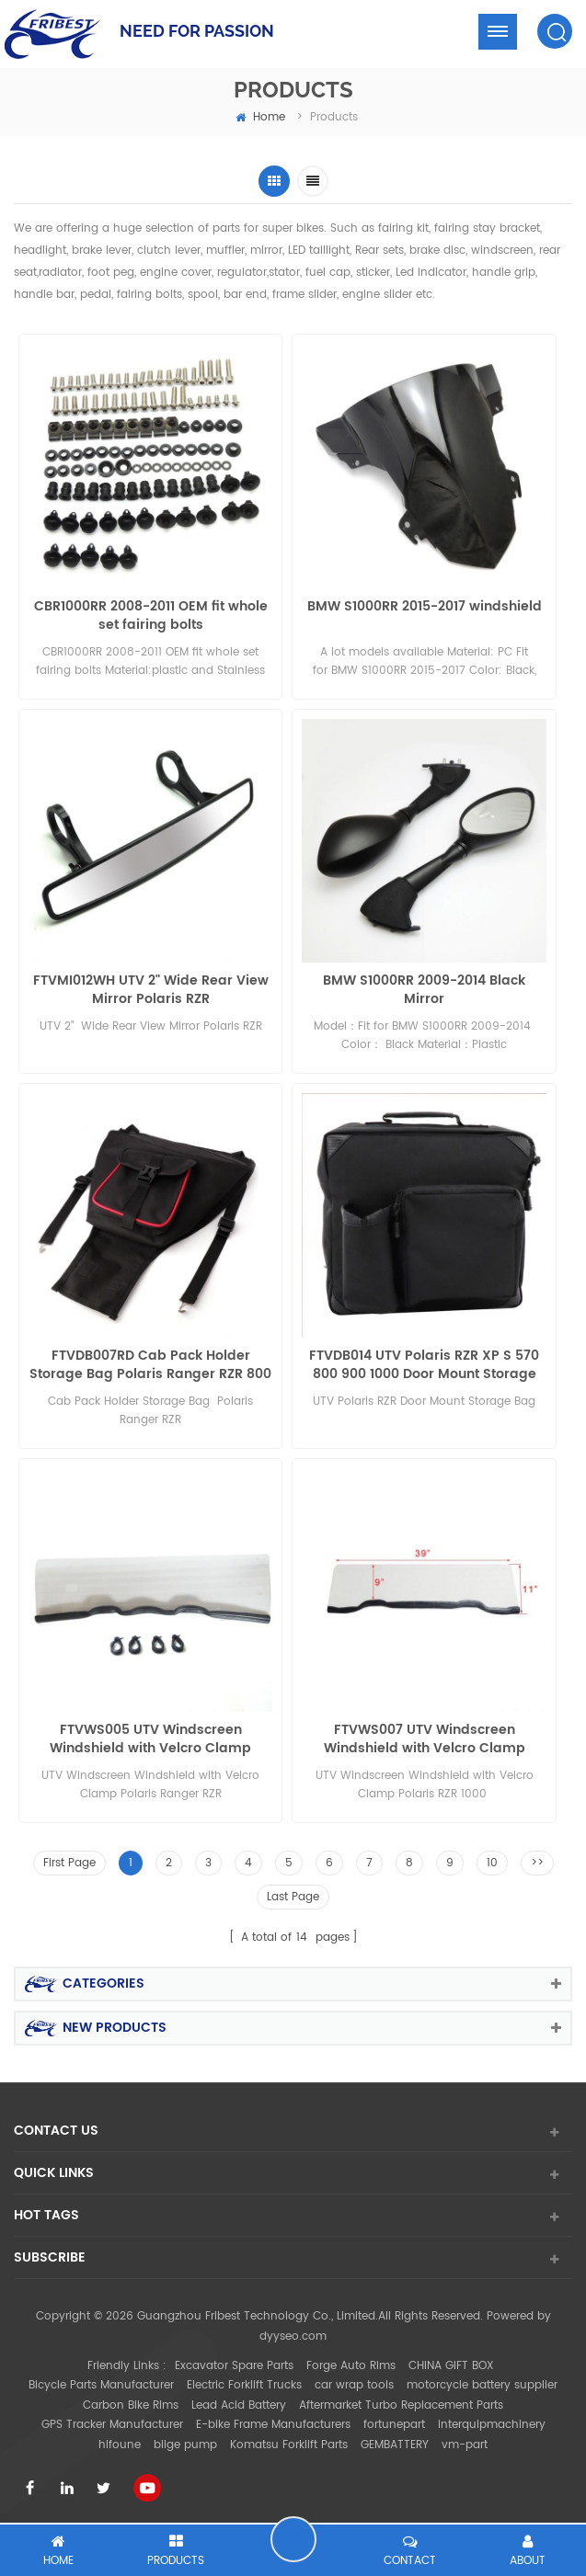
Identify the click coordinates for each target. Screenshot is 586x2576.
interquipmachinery (492, 2425)
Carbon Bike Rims (130, 2405)
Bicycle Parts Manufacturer (101, 2385)
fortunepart (394, 2425)
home (260, 117)
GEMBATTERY (395, 2445)
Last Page (293, 1897)
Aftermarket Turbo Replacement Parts (401, 2405)
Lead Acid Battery (238, 2405)
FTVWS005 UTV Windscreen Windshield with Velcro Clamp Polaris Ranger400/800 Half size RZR (150, 1739)
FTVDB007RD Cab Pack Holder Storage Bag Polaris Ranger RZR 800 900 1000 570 (150, 1365)
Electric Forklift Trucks (244, 2385)
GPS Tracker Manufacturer (112, 2425)
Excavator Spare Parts (234, 2366)
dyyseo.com (293, 2336)
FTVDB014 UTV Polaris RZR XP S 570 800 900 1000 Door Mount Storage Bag (424, 1365)
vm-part (465, 2445)
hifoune (119, 2445)
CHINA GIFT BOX (451, 2366)
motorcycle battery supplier (482, 2385)
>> (537, 1863)
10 (492, 1863)
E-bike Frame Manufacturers (273, 2425)
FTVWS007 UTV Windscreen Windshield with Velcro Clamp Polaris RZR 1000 (424, 1739)
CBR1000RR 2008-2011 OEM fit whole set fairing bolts (151, 616)
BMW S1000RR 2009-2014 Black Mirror (424, 990)
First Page (69, 1863)
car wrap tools (354, 2385)
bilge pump (185, 2445)
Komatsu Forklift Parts (289, 2445)
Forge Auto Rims (351, 2366)
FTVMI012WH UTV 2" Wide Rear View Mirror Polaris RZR (151, 990)
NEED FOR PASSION (197, 30)
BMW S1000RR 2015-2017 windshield (424, 607)
